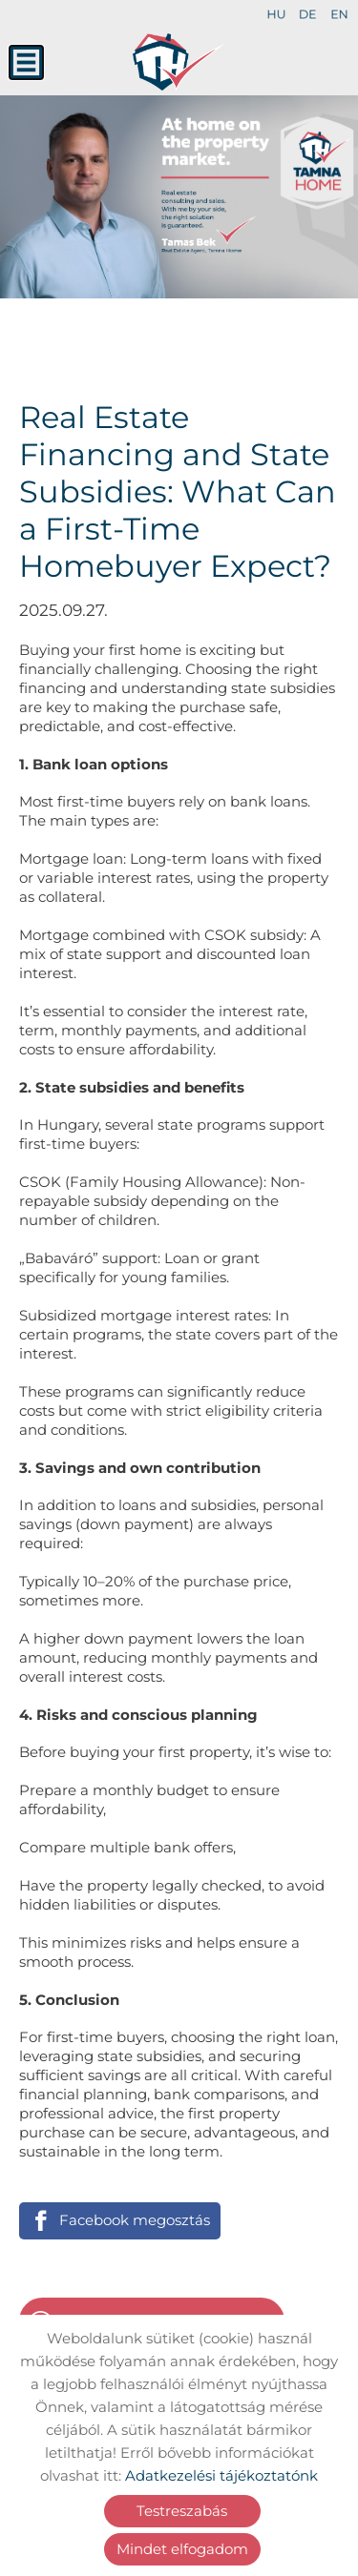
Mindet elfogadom (182, 2549)
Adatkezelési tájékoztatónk (221, 2475)
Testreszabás (182, 2511)
